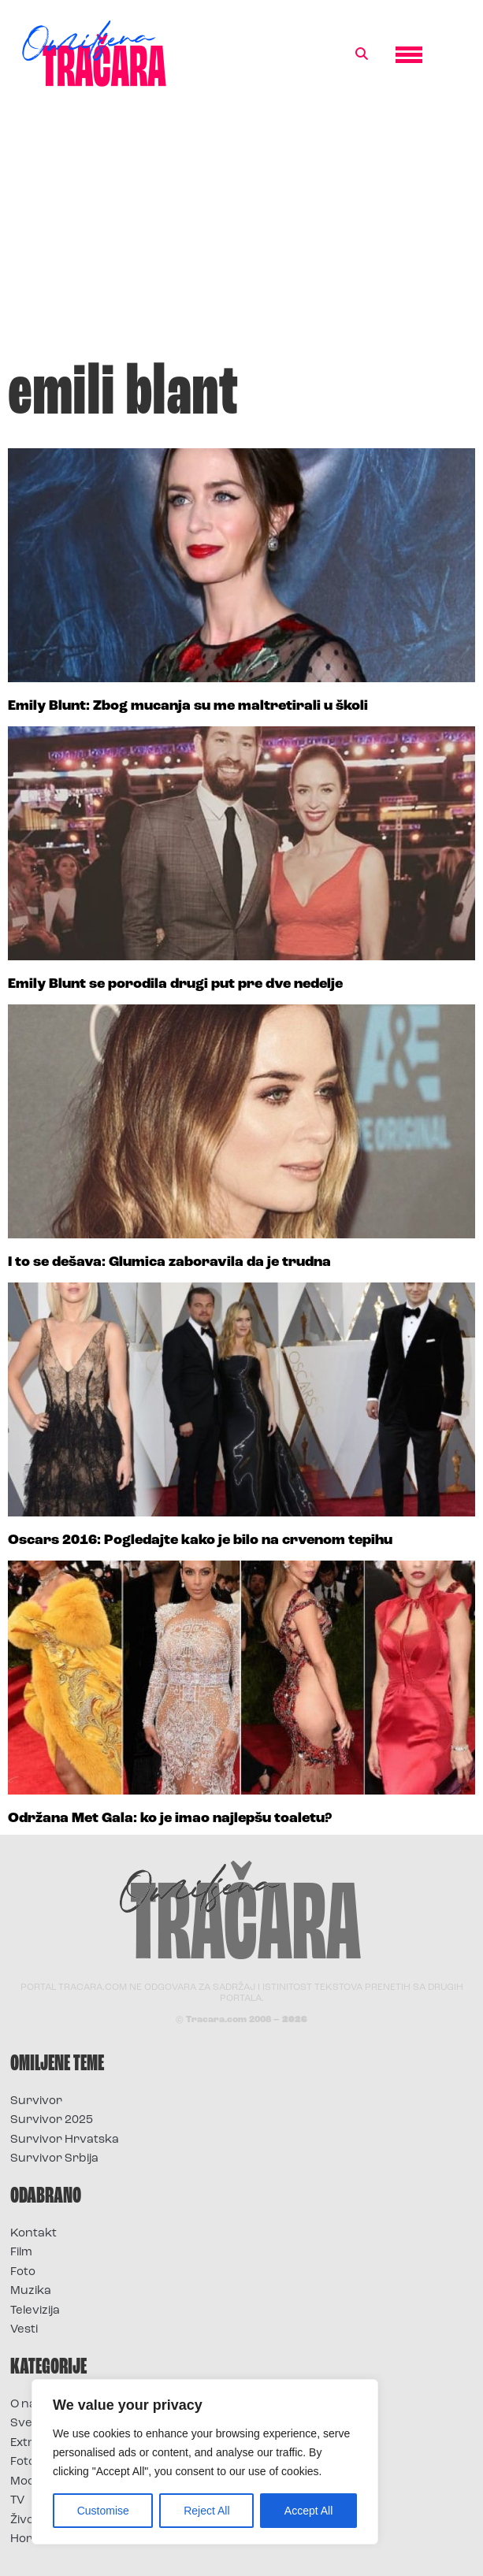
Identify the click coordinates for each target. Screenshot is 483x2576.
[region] (205, 2461)
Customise (103, 2510)
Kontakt (33, 2234)
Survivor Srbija (54, 2159)
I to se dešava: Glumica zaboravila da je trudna (169, 1262)
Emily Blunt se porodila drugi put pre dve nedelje (175, 984)
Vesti (24, 2330)
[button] (362, 54)
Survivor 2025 (51, 2120)
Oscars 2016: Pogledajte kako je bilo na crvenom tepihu (200, 1540)
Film (21, 2253)
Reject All (206, 2510)
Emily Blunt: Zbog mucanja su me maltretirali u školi (188, 706)
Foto (22, 2272)
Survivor (36, 2101)
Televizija (35, 2311)
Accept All (308, 2510)
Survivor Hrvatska (64, 2140)
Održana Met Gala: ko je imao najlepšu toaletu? (170, 1818)
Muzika (30, 2291)
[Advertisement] (241, 231)
